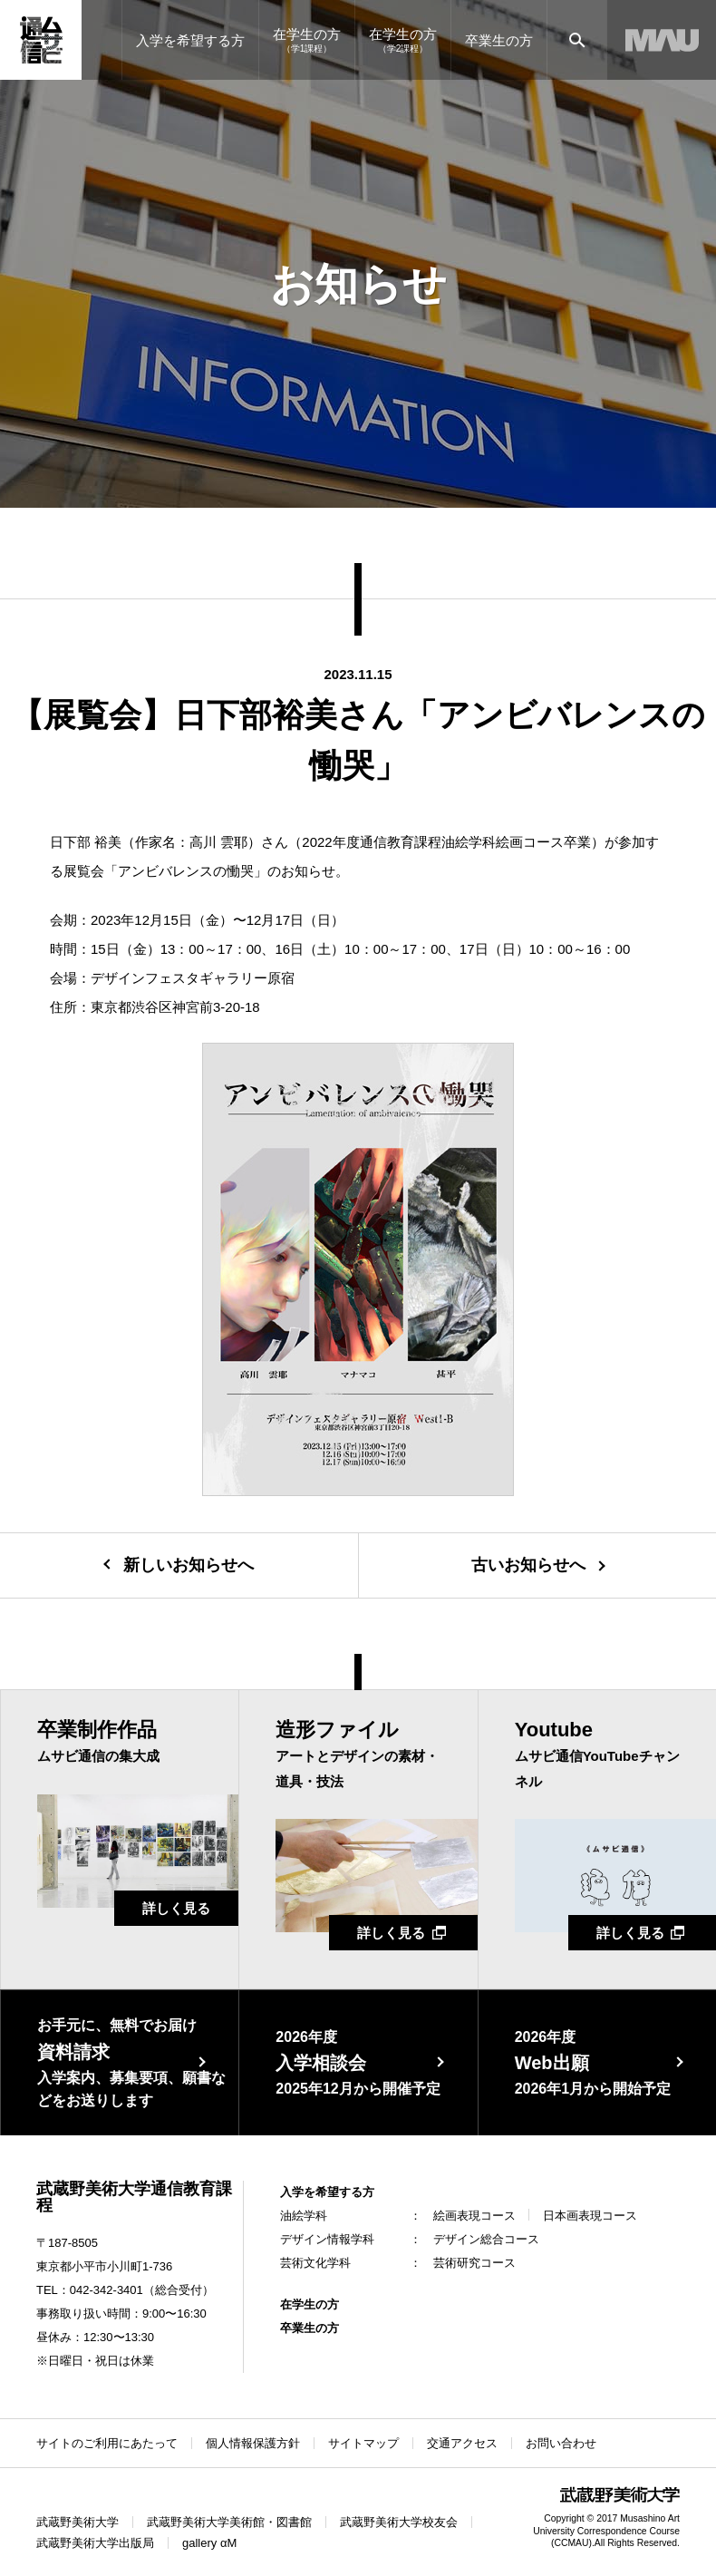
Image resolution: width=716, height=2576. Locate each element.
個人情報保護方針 (253, 2443)
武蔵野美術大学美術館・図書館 (229, 2522)
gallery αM (209, 2543)
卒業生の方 (309, 2328)
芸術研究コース (474, 2263)
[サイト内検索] (576, 40)
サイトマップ (363, 2443)
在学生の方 (309, 2304)
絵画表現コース (474, 2215)
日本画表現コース (590, 2215)
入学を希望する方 (327, 2192)
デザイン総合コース (486, 2239)
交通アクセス (462, 2443)
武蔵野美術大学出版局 (95, 2543)
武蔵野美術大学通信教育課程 (134, 2197)
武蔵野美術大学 (77, 2522)
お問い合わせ (561, 2443)
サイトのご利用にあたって (107, 2443)
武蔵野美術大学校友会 (399, 2522)
